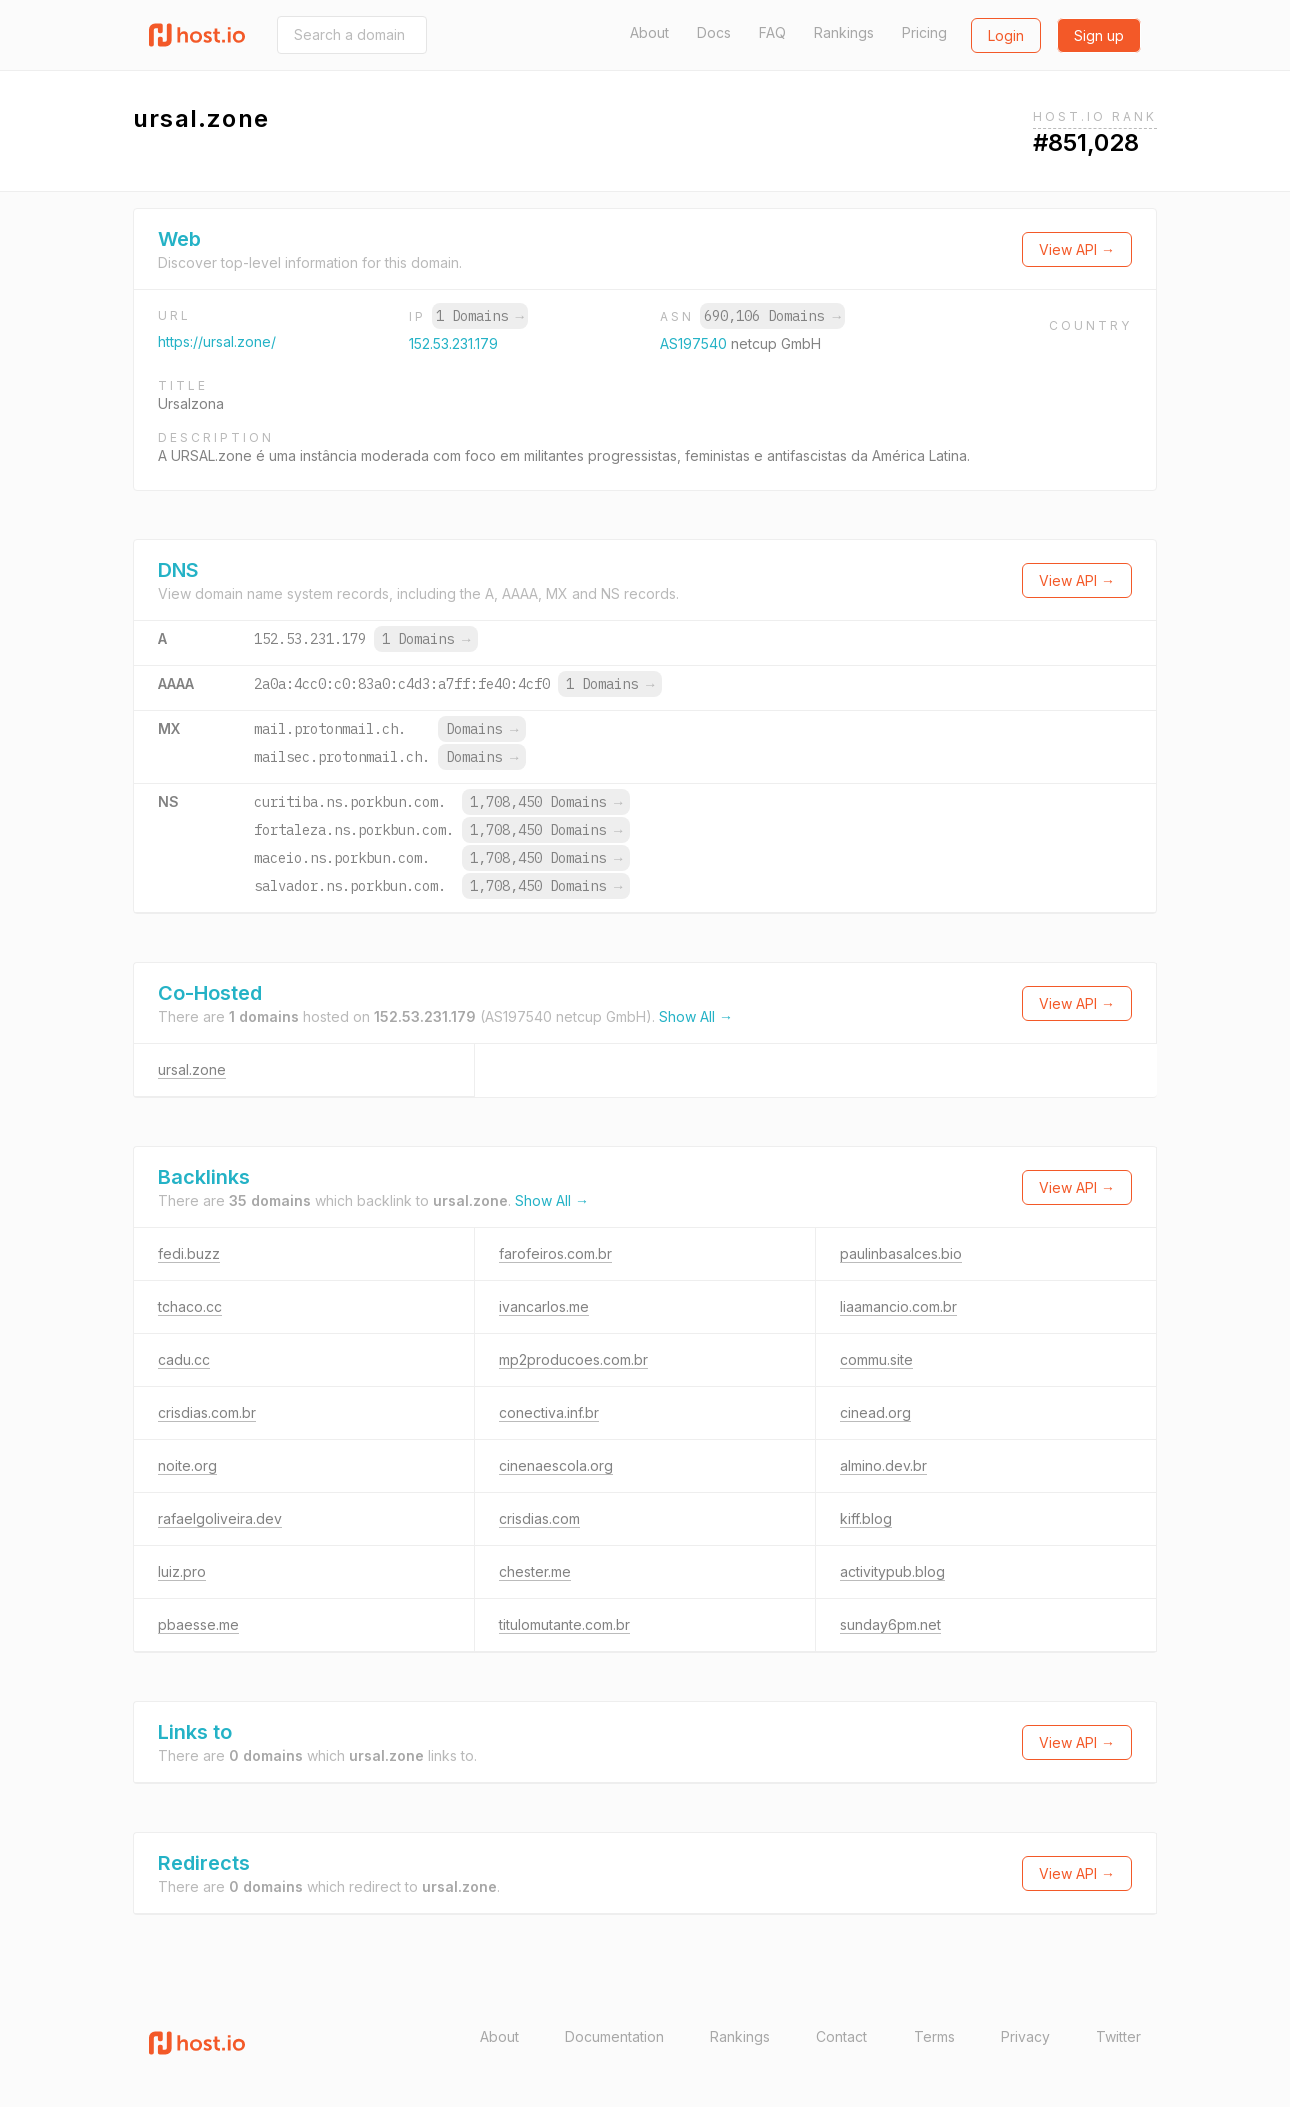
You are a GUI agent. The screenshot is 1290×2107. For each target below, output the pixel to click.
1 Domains (480, 316)
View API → (1077, 249)
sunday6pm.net (890, 1624)
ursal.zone (192, 1069)
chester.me (535, 1571)
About (649, 32)
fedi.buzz (189, 1253)
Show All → (696, 1016)
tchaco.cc (190, 1306)
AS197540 (695, 343)
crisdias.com (539, 1518)
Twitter (1118, 2036)
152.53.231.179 (453, 343)
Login (1006, 35)
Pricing (924, 32)
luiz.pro (182, 1571)
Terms (934, 2036)
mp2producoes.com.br (573, 1359)
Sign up (1099, 35)
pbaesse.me (198, 1624)
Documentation (614, 2036)
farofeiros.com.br (555, 1253)
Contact (841, 2036)
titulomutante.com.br (564, 1624)
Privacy (1025, 2036)
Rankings (844, 32)
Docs (714, 32)
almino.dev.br (883, 1465)
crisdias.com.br (207, 1412)
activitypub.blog (892, 1571)
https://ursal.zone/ (217, 341)
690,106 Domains (772, 316)
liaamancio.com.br (898, 1306)
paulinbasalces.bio (901, 1253)
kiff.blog (866, 1518)
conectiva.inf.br (549, 1412)
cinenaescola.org (556, 1465)
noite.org (187, 1465)
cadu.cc (184, 1359)
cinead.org (875, 1412)
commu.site (876, 1359)
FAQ (772, 32)
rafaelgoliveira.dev (220, 1518)
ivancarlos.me (544, 1306)
